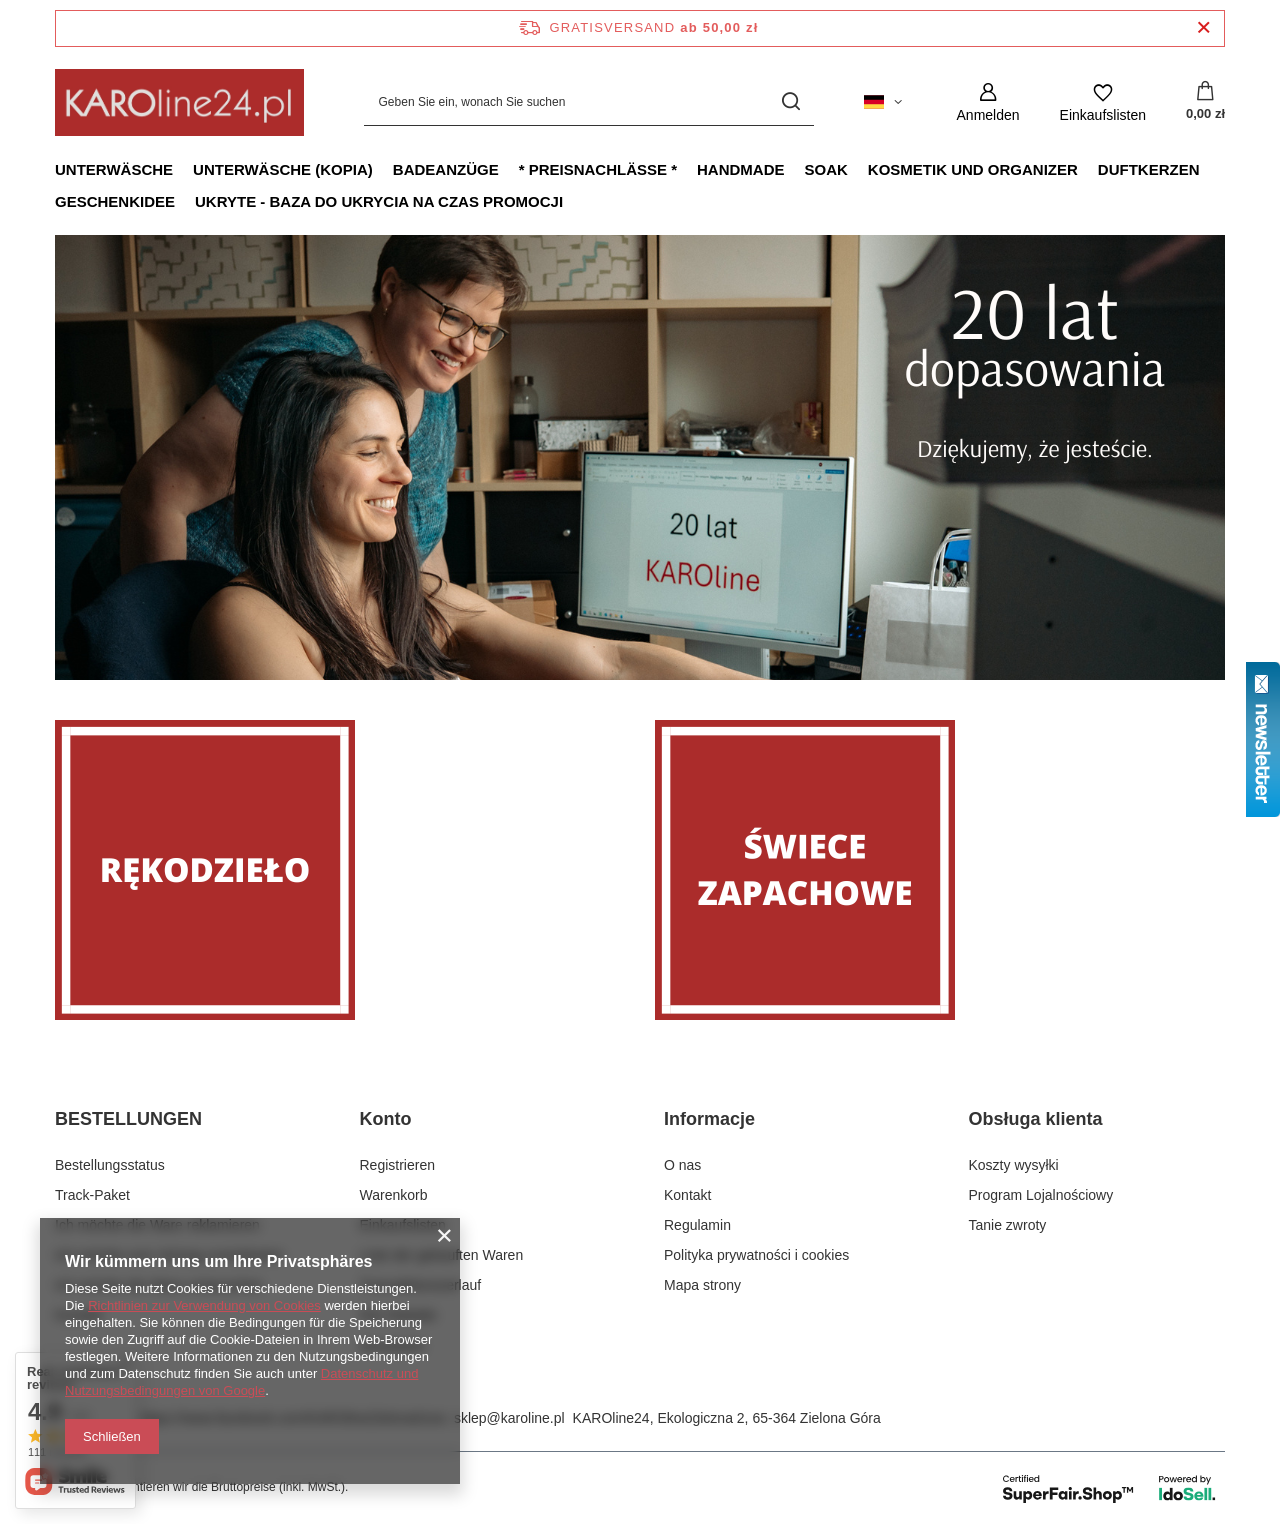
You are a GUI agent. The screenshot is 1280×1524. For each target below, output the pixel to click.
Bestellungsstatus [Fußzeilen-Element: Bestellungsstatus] (110, 1165)
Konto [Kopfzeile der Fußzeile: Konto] (386, 1119)
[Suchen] (791, 102)
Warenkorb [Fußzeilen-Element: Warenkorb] (394, 1195)
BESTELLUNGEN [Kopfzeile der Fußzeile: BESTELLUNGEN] (128, 1119)
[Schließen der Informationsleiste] (1203, 28)
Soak (826, 169)
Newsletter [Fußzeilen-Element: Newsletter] (393, 1346)
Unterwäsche (114, 169)
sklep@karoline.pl (509, 1418)
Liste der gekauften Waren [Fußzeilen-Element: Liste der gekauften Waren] (442, 1255)
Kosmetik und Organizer (973, 169)
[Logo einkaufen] (179, 102)
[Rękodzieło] (340, 870)
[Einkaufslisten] (1103, 102)
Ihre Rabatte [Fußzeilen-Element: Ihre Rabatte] (398, 1315)
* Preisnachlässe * (598, 169)
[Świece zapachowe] (940, 870)
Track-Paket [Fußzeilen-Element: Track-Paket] (92, 1195)
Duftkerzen (1149, 169)
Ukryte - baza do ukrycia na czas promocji (379, 201)
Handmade (741, 169)
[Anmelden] (988, 102)
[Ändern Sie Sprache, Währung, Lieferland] (883, 102)
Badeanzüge (446, 169)
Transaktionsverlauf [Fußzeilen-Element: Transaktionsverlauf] (421, 1285)
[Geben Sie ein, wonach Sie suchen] (589, 102)
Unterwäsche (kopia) (283, 169)
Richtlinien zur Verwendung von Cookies (204, 1305)
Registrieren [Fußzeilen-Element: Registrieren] (397, 1165)
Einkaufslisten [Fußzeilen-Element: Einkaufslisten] (403, 1225)
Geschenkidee (115, 201)
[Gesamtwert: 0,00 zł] (1205, 102)
